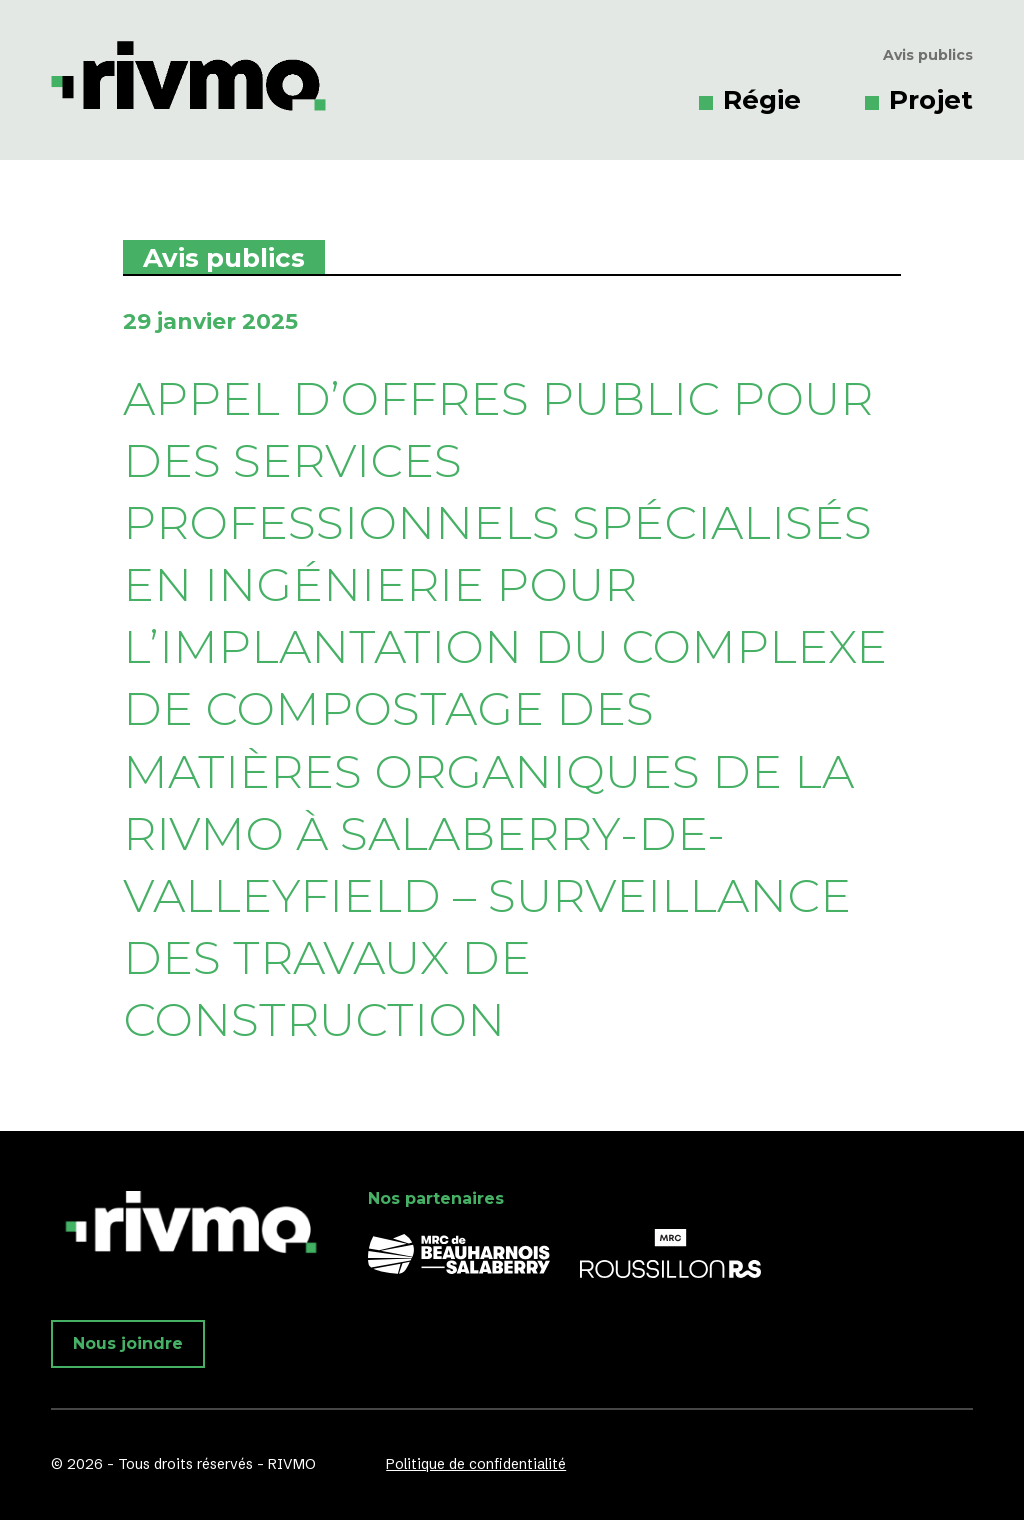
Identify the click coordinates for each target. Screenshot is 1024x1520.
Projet (931, 100)
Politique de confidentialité (476, 1464)
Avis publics (928, 55)
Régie (762, 100)
